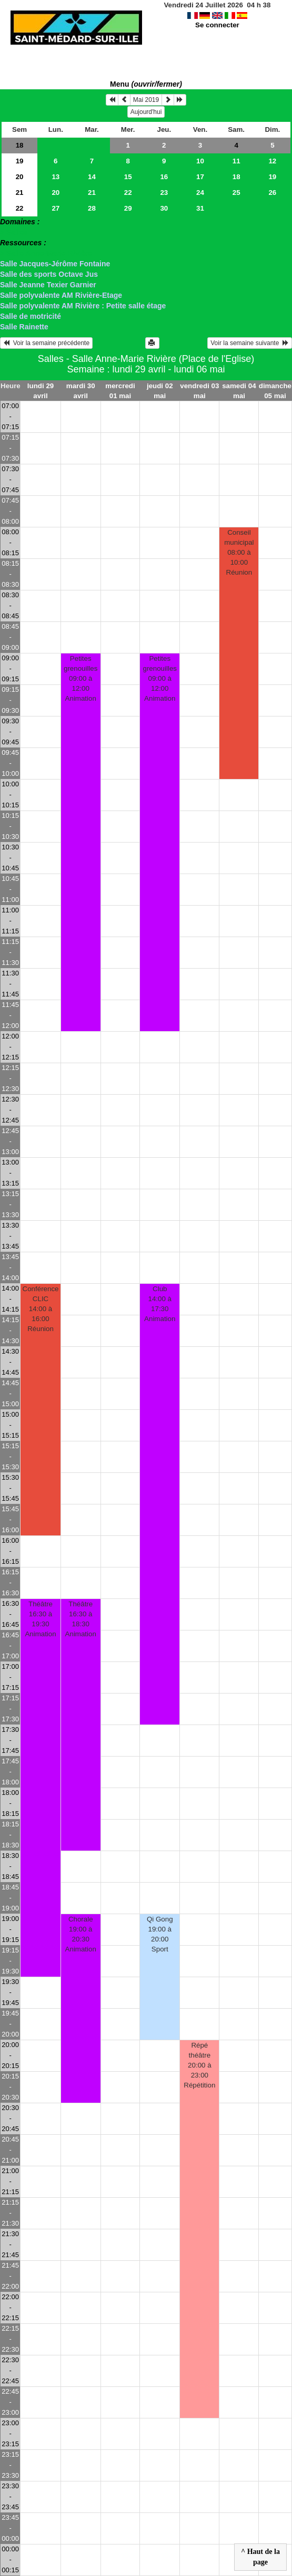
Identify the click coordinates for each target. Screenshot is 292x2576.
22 (128, 192)
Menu (146, 84)
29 (128, 208)
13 (55, 177)
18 (20, 145)
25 (236, 192)
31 (200, 208)
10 (200, 161)
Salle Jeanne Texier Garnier (48, 285)
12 (272, 161)
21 (20, 192)
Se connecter (217, 25)
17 (200, 177)
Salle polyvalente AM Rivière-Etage (61, 295)
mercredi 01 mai (120, 391)
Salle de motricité (30, 316)
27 (55, 208)
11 (236, 161)
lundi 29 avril (40, 391)
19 (20, 161)
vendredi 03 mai (199, 391)
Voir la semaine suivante (249, 343)
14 (92, 177)
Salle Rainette (24, 327)
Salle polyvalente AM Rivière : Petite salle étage (83, 306)
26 (272, 192)
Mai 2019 (146, 99)
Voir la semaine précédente (46, 343)
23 (164, 192)
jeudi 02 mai (160, 391)
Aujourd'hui (146, 112)
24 (200, 192)
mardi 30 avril (80, 391)
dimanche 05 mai (275, 391)
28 (92, 208)
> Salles (14, 232)
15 (128, 177)
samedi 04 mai (239, 391)
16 (164, 177)
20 (20, 177)
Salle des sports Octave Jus (49, 274)
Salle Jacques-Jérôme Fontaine (55, 263)
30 (164, 208)
